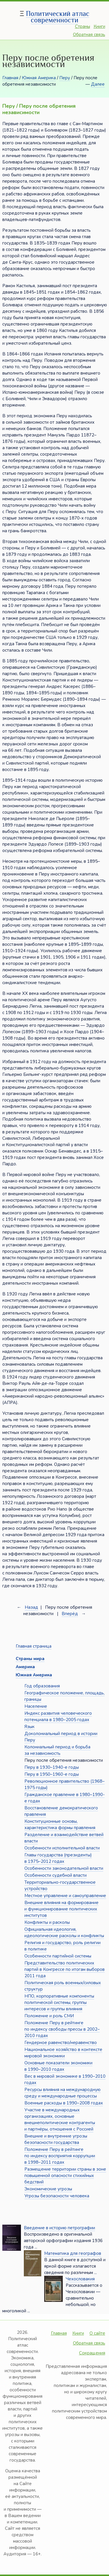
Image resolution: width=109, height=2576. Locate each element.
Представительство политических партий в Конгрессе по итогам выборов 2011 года (64, 1969)
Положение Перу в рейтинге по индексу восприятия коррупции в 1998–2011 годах (59, 2156)
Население (35, 1706)
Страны (82, 26)
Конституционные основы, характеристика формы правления (59, 1824)
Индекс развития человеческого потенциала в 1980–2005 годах (58, 1716)
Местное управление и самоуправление (65, 1896)
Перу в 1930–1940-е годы (51, 1767)
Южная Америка (39, 78)
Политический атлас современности (57, 17)
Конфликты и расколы (47, 1922)
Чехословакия (80, 2279)
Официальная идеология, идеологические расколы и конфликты (64, 1932)
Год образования (42, 1686)
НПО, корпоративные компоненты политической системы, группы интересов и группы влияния (59, 2002)
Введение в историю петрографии (59, 2228)
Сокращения (92, 2353)
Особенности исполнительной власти (62, 1848)
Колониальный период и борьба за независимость (57, 1750)
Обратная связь (89, 34)
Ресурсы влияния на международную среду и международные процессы (62, 2093)
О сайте (97, 2333)
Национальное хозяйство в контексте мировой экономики (63, 2053)
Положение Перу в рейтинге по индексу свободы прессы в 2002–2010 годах (62, 2029)
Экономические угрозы (48, 2189)
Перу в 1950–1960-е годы (51, 1774)
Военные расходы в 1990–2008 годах (63, 2103)
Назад (31, 1607)
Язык (29, 1727)
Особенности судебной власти (55, 1875)
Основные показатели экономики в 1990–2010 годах (58, 2066)
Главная (10, 78)
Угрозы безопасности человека (56, 2196)
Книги (99, 26)
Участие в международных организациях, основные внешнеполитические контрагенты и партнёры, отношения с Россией (59, 2119)
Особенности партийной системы (57, 1956)
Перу (64, 78)
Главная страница (33, 1646)
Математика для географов (72, 2253)
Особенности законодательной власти (63, 1868)
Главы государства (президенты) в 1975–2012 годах (58, 1858)
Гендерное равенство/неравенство (60, 2042)
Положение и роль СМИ (49, 2016)
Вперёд (70, 1614)
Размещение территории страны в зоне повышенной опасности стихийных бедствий (65, 2175)
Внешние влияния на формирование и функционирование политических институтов (61, 1909)
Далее (98, 84)
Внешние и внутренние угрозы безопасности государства (55, 2139)
